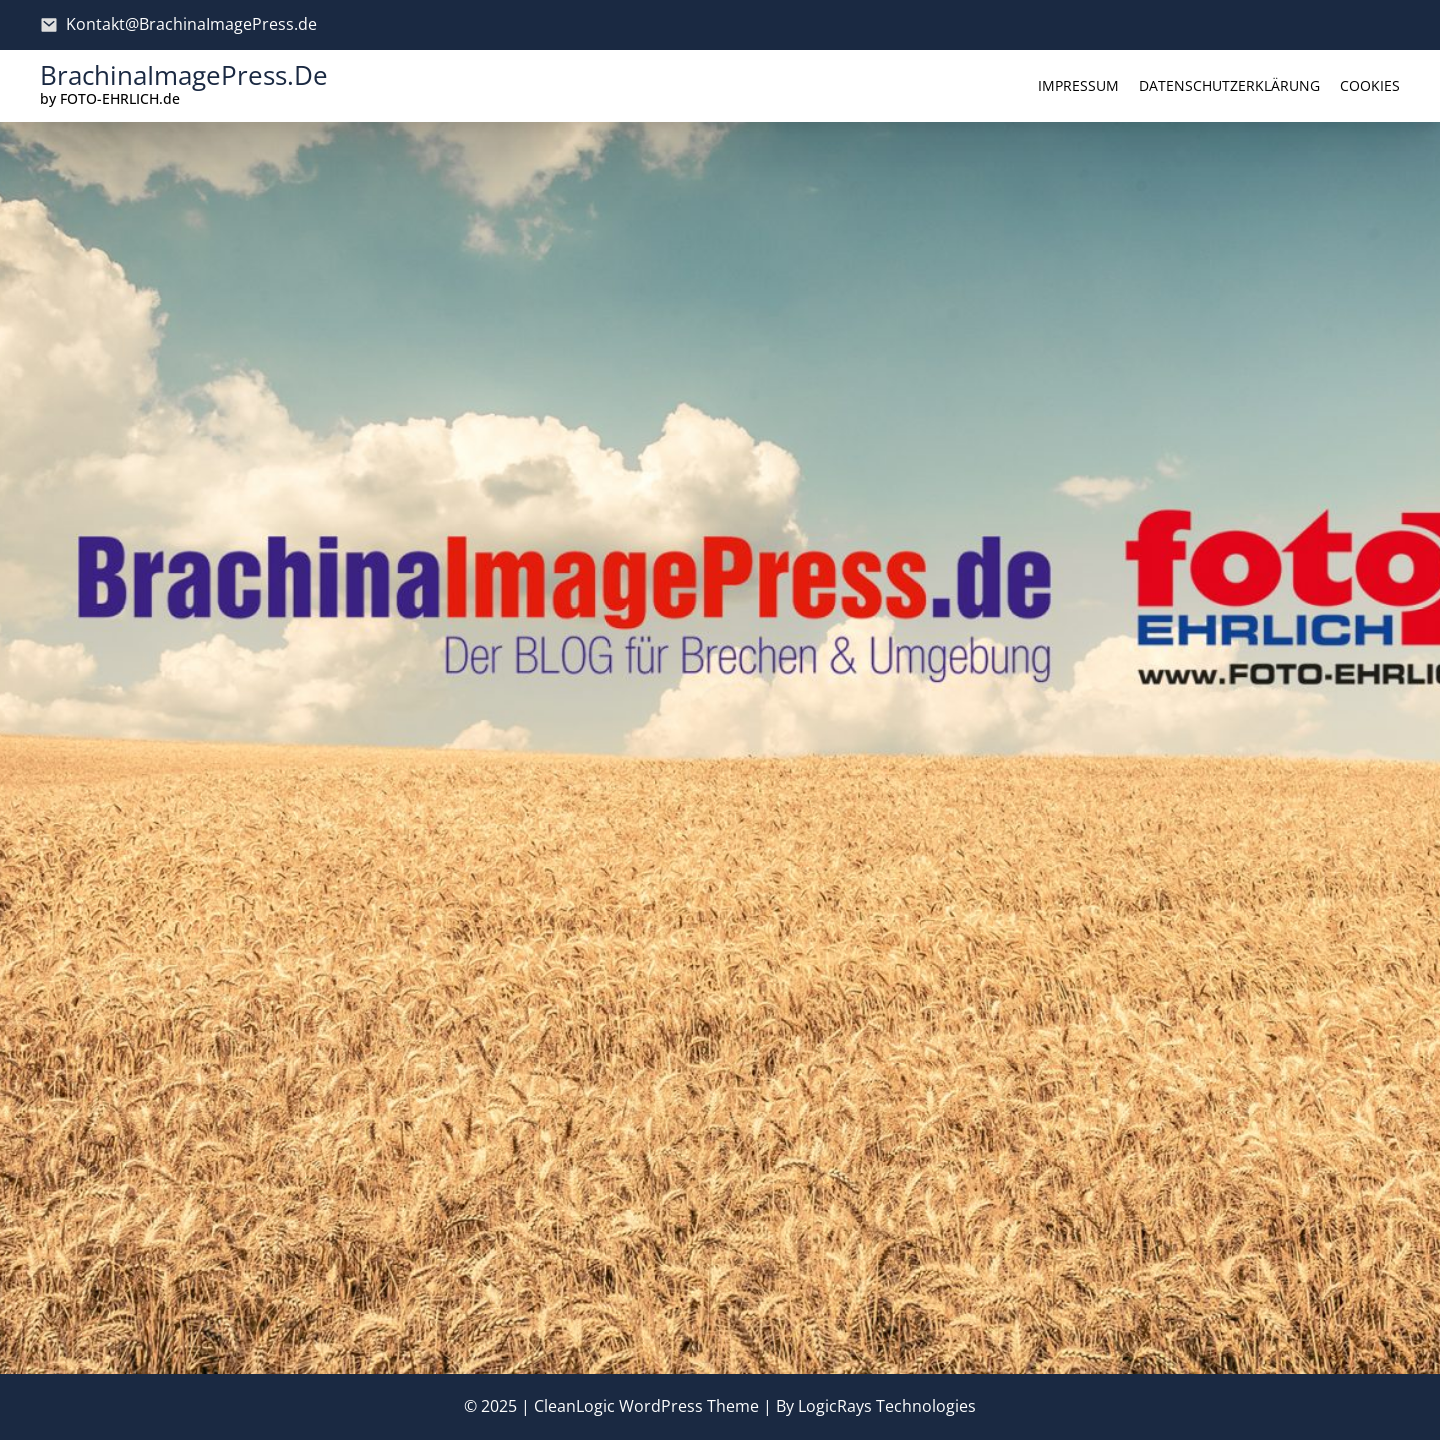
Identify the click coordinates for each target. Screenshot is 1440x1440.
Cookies (1370, 85)
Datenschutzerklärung (1229, 85)
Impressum (1078, 85)
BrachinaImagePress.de (184, 75)
